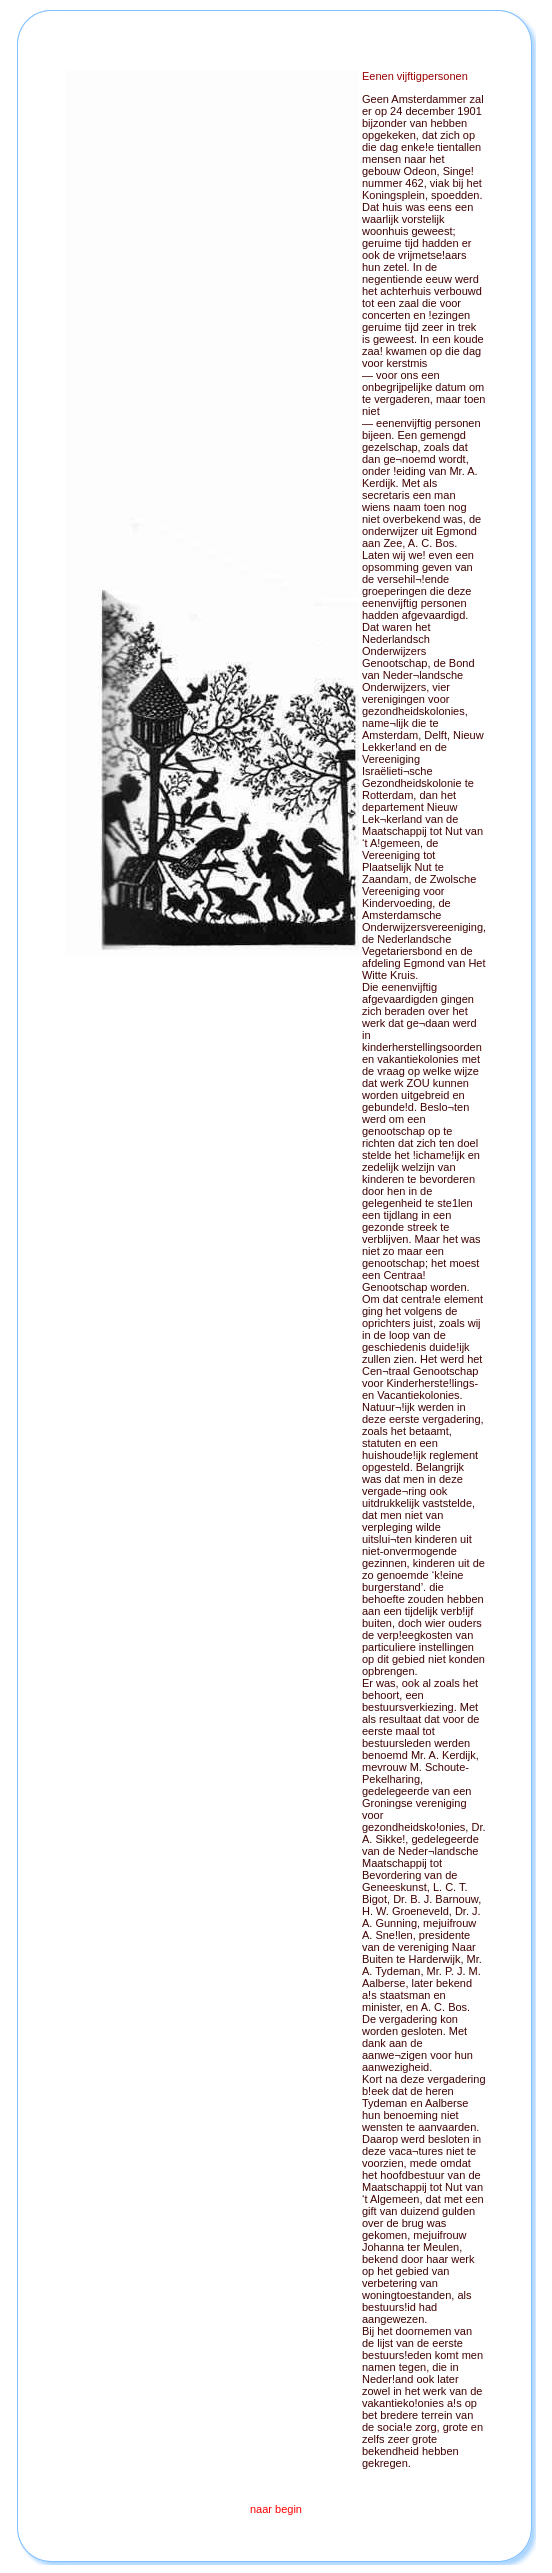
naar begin (276, 2509)
